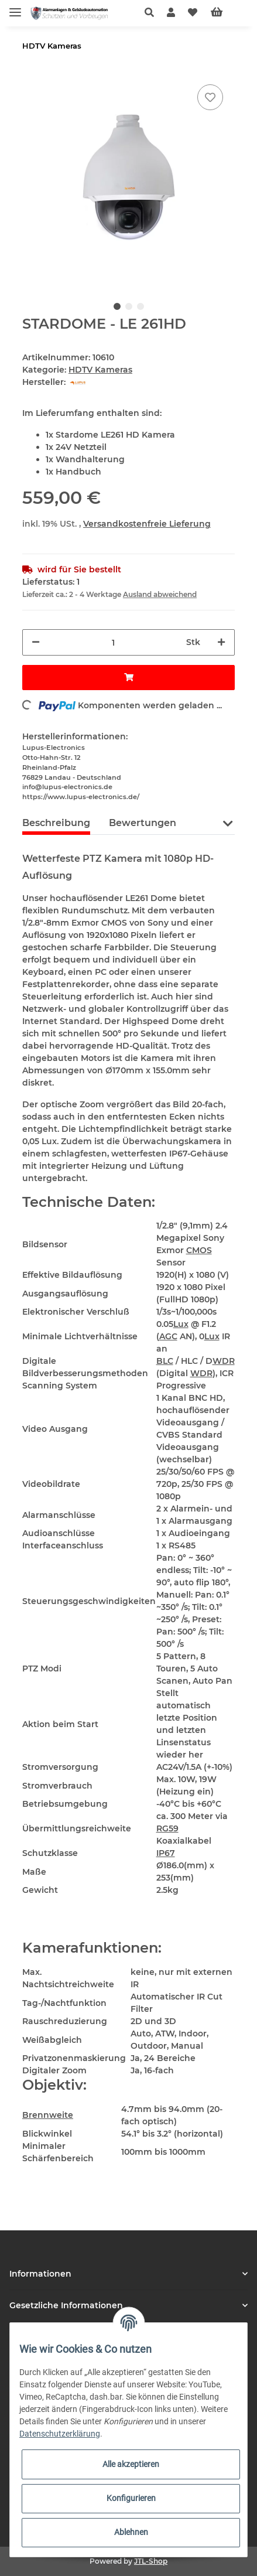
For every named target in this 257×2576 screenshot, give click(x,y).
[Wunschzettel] (192, 13)
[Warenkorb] (226, 13)
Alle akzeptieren (130, 2464)
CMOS (199, 1250)
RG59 (167, 1828)
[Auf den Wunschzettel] (210, 97)
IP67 (165, 1853)
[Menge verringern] (36, 642)
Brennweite (47, 2115)
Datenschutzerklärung (59, 2433)
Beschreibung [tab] (56, 822)
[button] (152, 13)
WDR (224, 1361)
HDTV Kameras (100, 369)
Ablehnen (131, 2532)
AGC (168, 1336)
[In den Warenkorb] (128, 677)
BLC (164, 1361)
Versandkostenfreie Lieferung (147, 523)
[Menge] (113, 642)
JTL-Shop (150, 2561)
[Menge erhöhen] (221, 642)
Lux (181, 1324)
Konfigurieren (131, 2498)
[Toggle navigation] (15, 7)
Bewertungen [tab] (142, 822)
